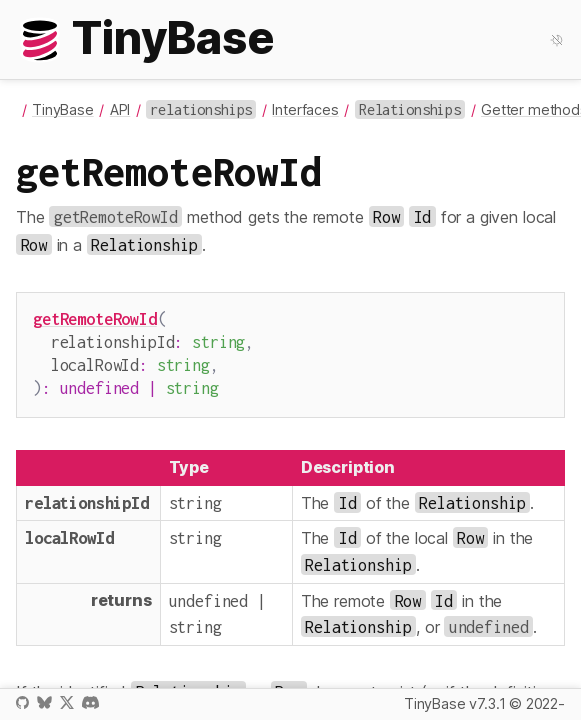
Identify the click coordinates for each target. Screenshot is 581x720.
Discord (90, 702)
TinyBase (63, 109)
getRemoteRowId (95, 318)
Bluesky (44, 702)
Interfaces (305, 109)
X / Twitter (67, 702)
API (120, 109)
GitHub (22, 702)
